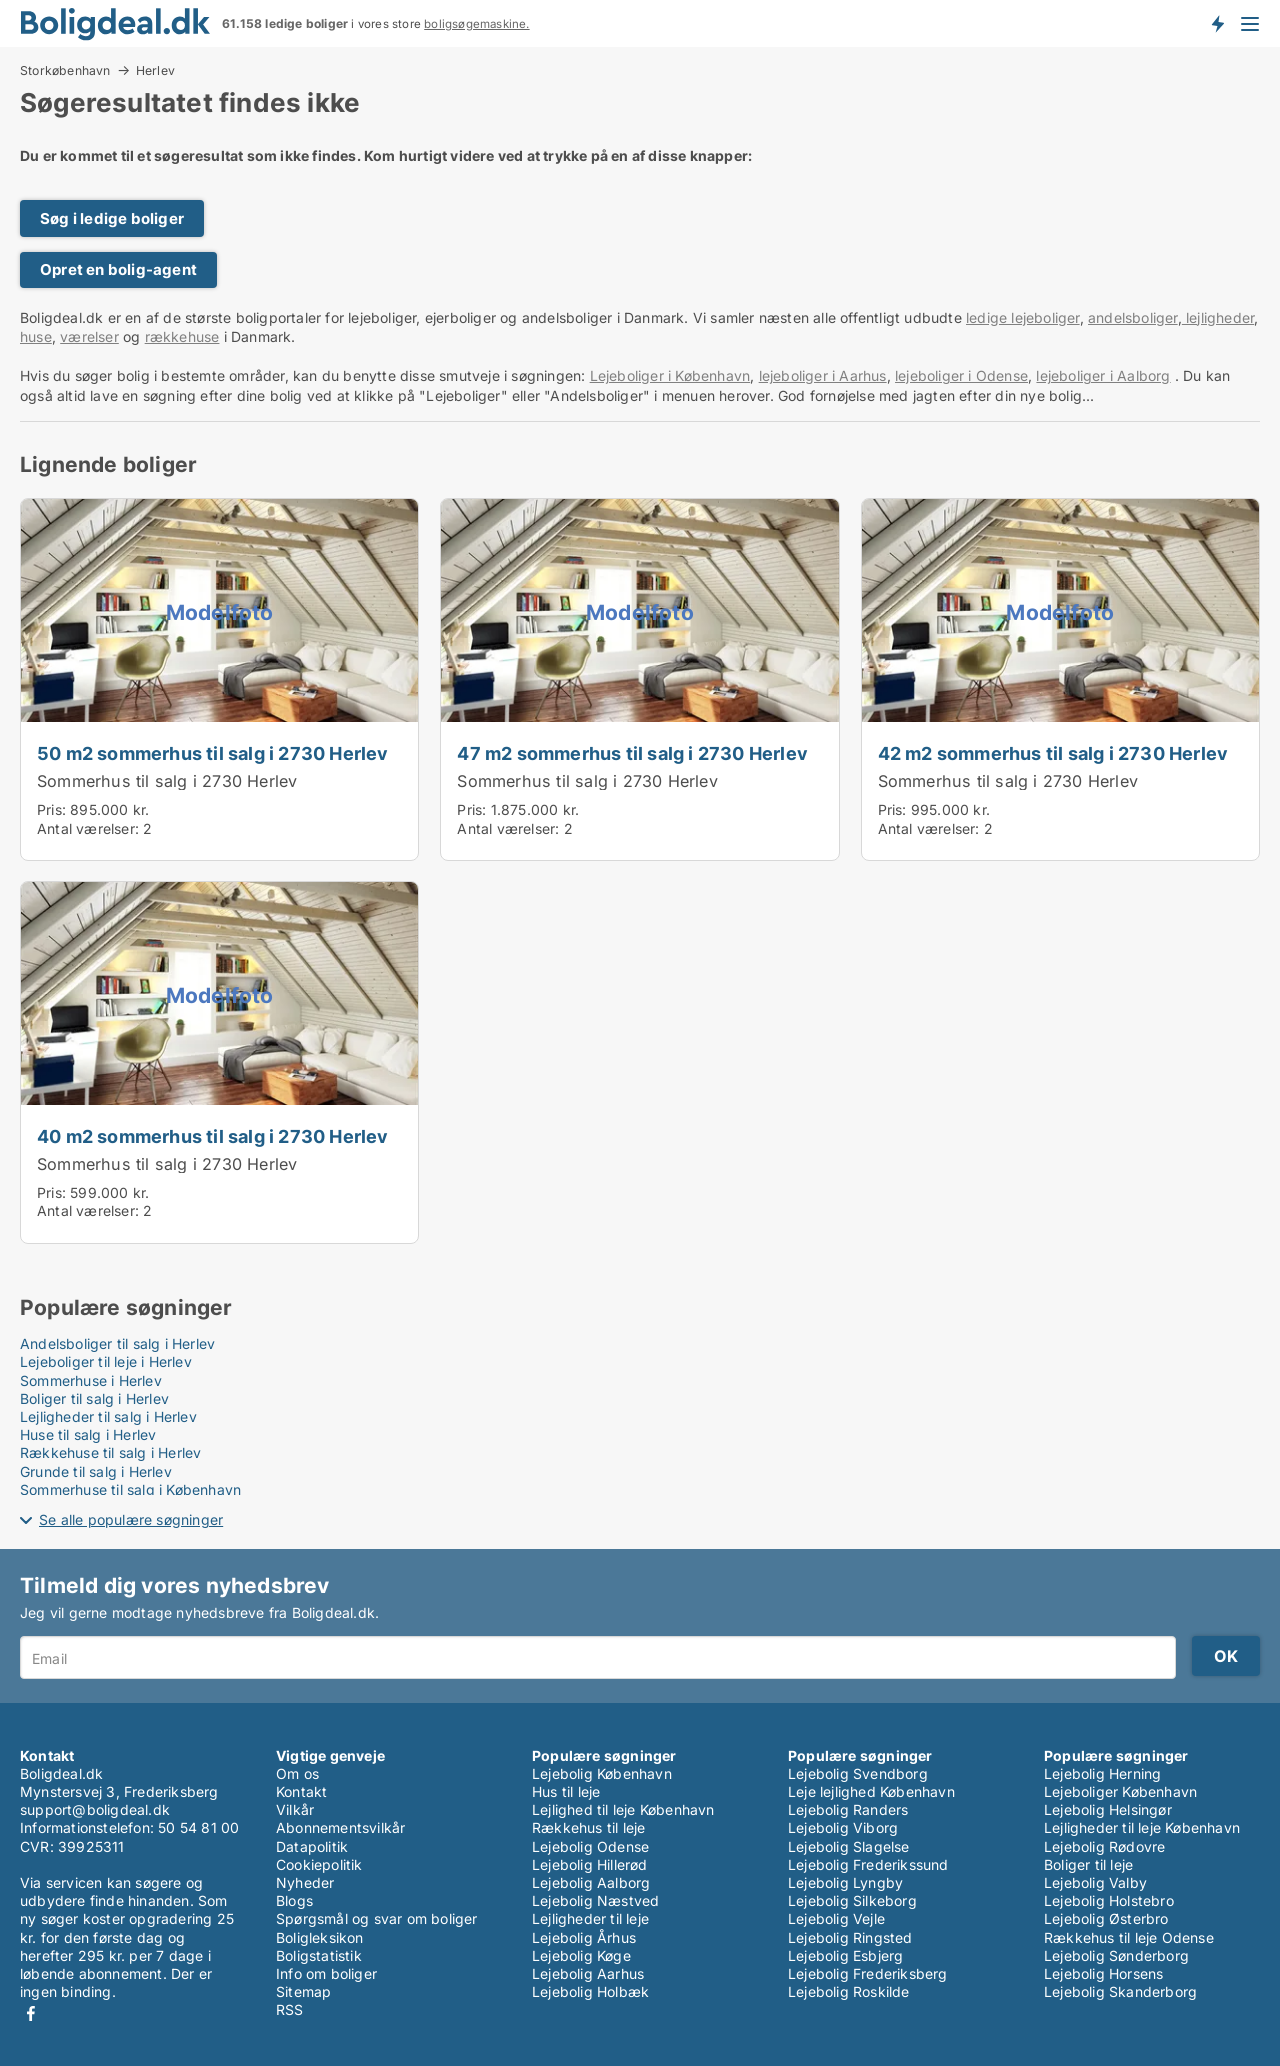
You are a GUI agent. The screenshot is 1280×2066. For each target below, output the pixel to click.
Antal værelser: (88, 828)
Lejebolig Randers (848, 1809)
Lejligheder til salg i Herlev (108, 1416)
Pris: (53, 809)
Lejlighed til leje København (623, 1809)
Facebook (31, 2013)
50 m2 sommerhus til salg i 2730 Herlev (213, 753)
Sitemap (303, 1991)
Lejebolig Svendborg (858, 1773)
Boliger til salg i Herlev (94, 1398)
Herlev (155, 71)
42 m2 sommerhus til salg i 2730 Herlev (1053, 753)
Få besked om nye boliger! (1217, 23)
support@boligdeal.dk (95, 1809)
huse (36, 336)
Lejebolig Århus (584, 1937)
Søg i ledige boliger (112, 218)
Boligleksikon (320, 1937)
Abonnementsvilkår (340, 1827)
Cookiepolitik (319, 1864)
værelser (89, 336)
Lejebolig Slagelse (849, 1846)
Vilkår (295, 1809)
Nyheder (305, 1882)
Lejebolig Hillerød (590, 1864)
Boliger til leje (1088, 1864)
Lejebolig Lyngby (845, 1882)
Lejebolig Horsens (1103, 1973)
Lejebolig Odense (590, 1846)
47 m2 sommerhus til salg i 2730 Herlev (632, 753)
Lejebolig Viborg (843, 1827)
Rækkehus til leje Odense (1129, 1937)
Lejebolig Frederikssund (868, 1864)
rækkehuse (182, 336)
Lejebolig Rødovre (1104, 1846)
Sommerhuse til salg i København (130, 1489)
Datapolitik (312, 1846)
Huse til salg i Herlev (88, 1434)
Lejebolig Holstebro (1109, 1900)
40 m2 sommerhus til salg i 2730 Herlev (213, 1136)
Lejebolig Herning (1102, 1773)
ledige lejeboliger (1023, 317)
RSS (290, 2009)
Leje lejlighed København (871, 1791)
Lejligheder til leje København (1142, 1827)
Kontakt (301, 1791)
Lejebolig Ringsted (850, 1937)
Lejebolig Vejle (836, 1918)
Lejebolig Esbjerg (845, 1955)
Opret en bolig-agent (118, 269)
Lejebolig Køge (581, 1955)
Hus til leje (566, 1791)
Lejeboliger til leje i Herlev (106, 1361)
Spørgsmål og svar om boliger (377, 1918)
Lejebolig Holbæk (590, 1991)
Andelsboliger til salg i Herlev (117, 1343)
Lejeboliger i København (670, 375)
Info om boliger (326, 1973)
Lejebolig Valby (1095, 1882)
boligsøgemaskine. (476, 24)
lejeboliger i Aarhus (823, 375)
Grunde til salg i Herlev (96, 1471)
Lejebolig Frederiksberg (868, 1973)
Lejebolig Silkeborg (852, 1900)
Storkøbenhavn (65, 70)
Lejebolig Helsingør (1108, 1809)
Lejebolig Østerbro (1106, 1918)
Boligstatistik (319, 1955)
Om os (297, 1773)
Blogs (294, 1900)
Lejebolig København (602, 1773)
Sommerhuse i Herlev (91, 1380)
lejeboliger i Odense (961, 375)
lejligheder (1218, 317)
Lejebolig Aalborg (591, 1882)
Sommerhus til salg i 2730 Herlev (167, 781)
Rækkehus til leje (588, 1827)
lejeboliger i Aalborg (1103, 375)
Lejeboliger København (1120, 1791)
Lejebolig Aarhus (588, 1973)
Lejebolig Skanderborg (1120, 1991)
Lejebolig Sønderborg (1116, 1955)
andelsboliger (1133, 317)
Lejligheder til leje (590, 1918)
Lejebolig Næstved (595, 1900)
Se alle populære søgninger (131, 1519)
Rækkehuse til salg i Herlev (110, 1452)
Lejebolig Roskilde (849, 1991)
